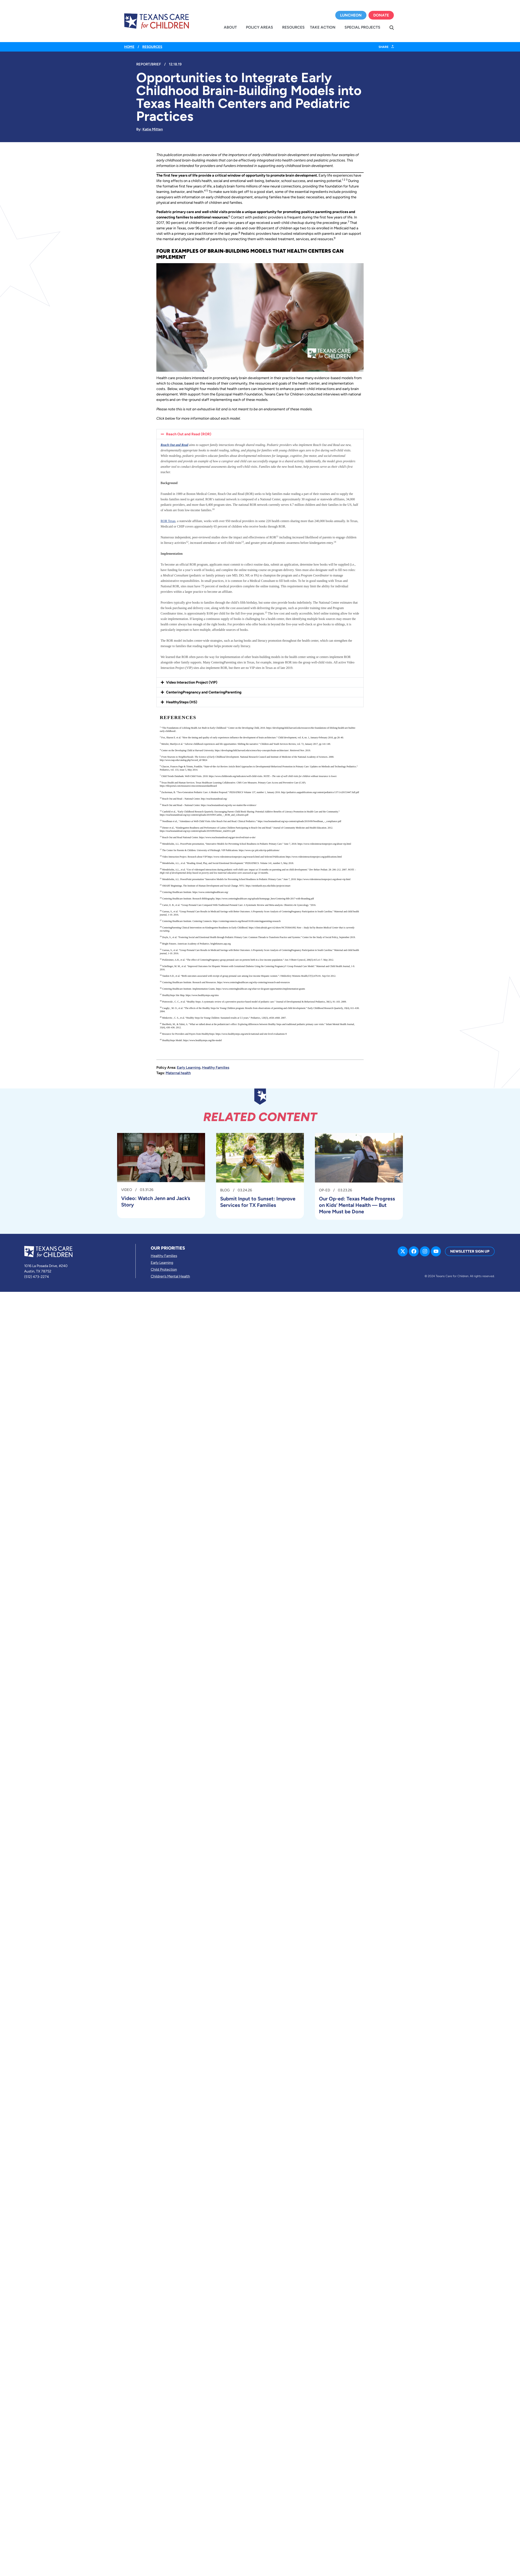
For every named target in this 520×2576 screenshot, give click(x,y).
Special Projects (362, 27)
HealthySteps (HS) (181, 702)
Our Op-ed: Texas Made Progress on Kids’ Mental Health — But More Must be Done (357, 1205)
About (230, 27)
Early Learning (188, 1067)
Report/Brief (148, 64)
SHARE (386, 47)
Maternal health (178, 1073)
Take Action (322, 27)
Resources (293, 27)
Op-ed (324, 1190)
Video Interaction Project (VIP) (191, 682)
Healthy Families (215, 1067)
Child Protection (164, 1269)
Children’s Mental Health (170, 1276)
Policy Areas (259, 27)
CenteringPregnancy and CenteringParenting (203, 692)
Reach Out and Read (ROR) (188, 434)
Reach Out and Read (174, 445)
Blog (225, 1190)
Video (126, 1190)
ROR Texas (168, 521)
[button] (260, 434)
